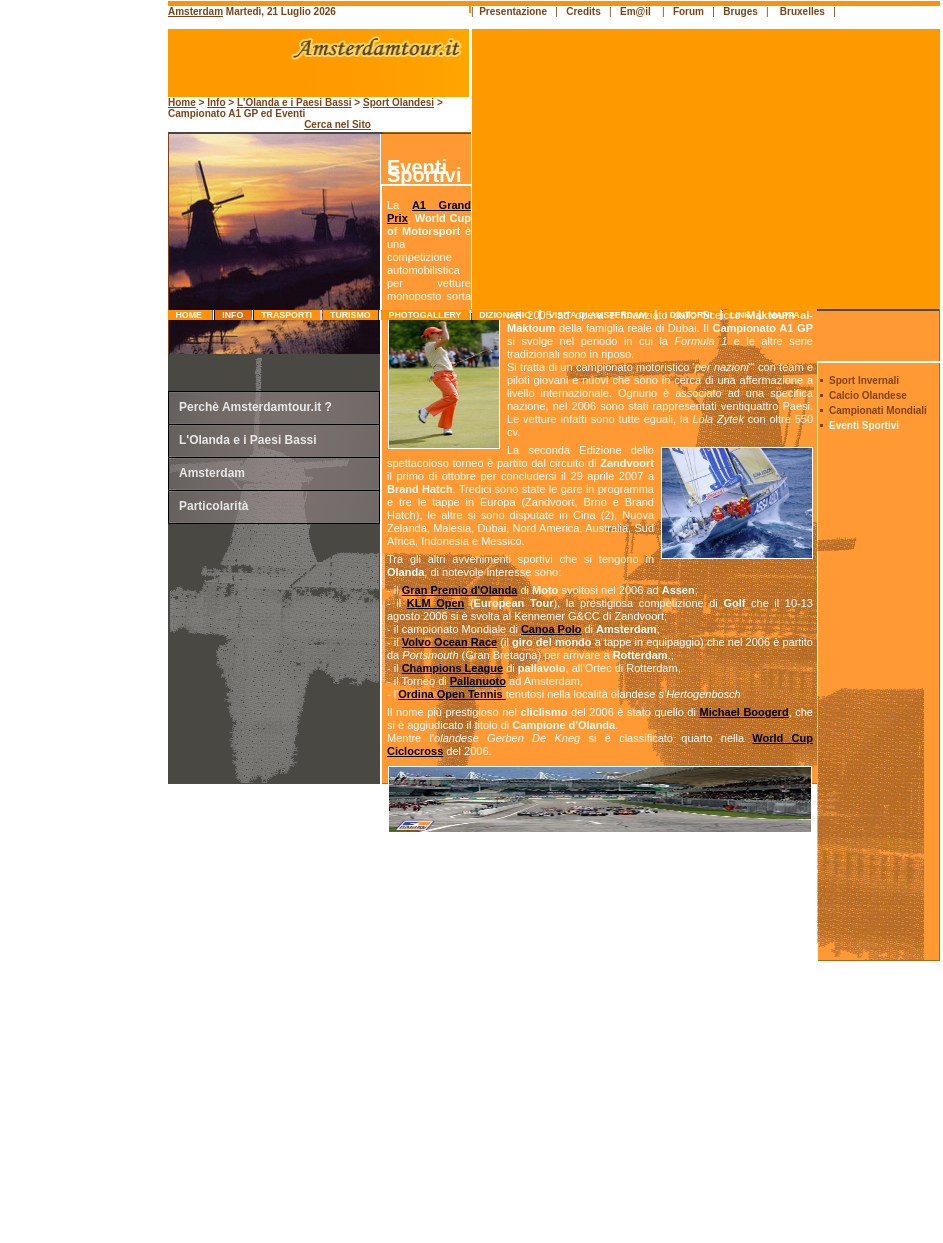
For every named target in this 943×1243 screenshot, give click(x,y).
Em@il (635, 11)
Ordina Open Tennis (451, 694)
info (233, 315)
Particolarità (213, 506)
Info (216, 102)
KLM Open (436, 603)
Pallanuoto (478, 681)
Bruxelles (802, 11)
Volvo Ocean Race (449, 642)
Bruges (740, 11)
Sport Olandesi (398, 102)
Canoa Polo (551, 629)
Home (190, 315)
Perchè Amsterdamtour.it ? (255, 407)
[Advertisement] (86, 425)
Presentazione (513, 11)
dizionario (505, 315)
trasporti (287, 315)
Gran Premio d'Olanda (460, 590)
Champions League (452, 668)
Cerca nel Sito (337, 124)
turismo (350, 315)
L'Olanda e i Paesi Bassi (294, 102)
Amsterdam (195, 11)
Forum (688, 11)
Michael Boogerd (743, 712)
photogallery (425, 315)
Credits (583, 11)
